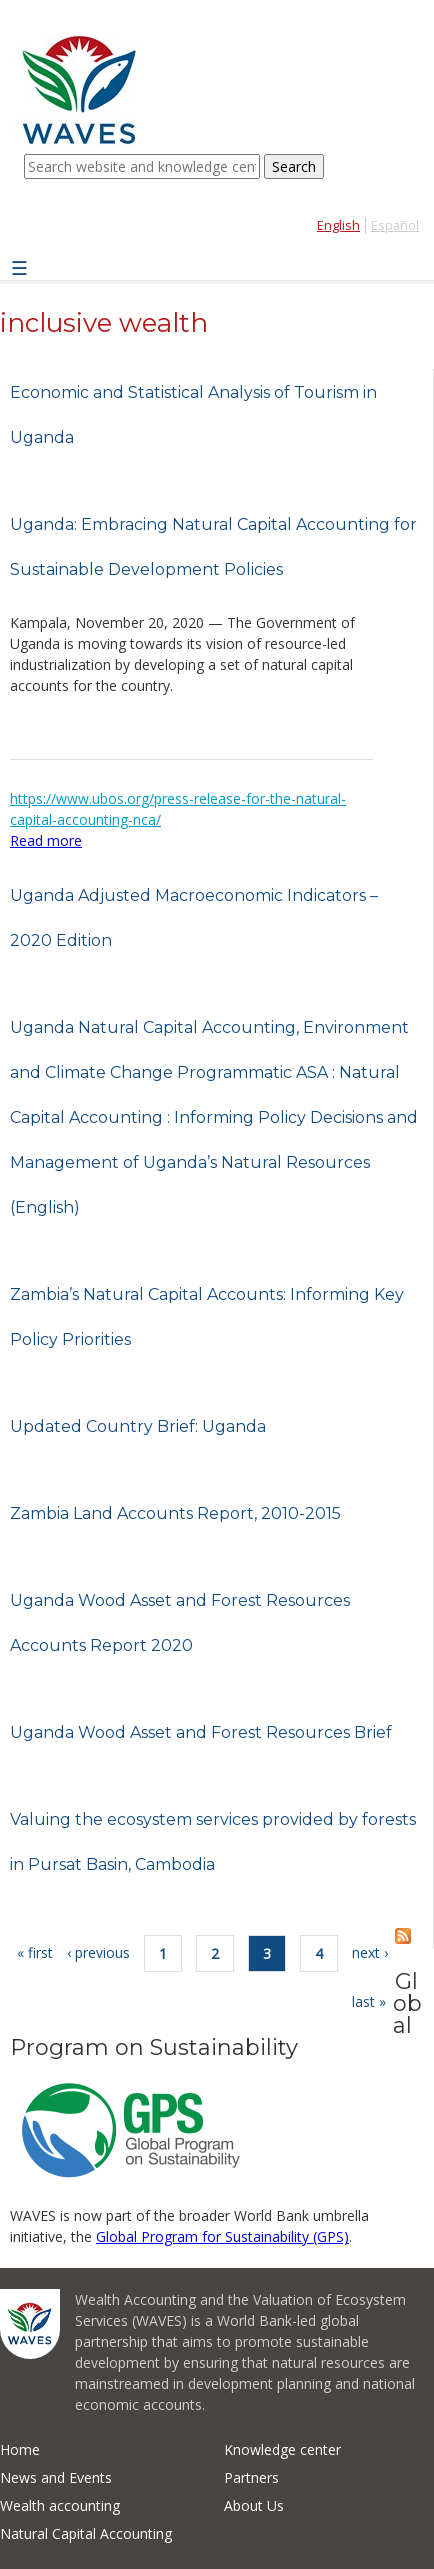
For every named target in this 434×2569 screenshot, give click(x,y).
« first (35, 1952)
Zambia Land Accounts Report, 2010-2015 (175, 1513)
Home (20, 2449)
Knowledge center (282, 2449)
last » (369, 2001)
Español (395, 225)
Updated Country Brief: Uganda (138, 1426)
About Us (254, 2505)
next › (370, 1952)
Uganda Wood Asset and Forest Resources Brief (201, 1732)
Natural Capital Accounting (86, 2533)
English (338, 225)
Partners (251, 2477)
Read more (46, 840)
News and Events (56, 2477)
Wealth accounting (60, 2505)
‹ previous (98, 1952)
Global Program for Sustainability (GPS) (222, 2236)
